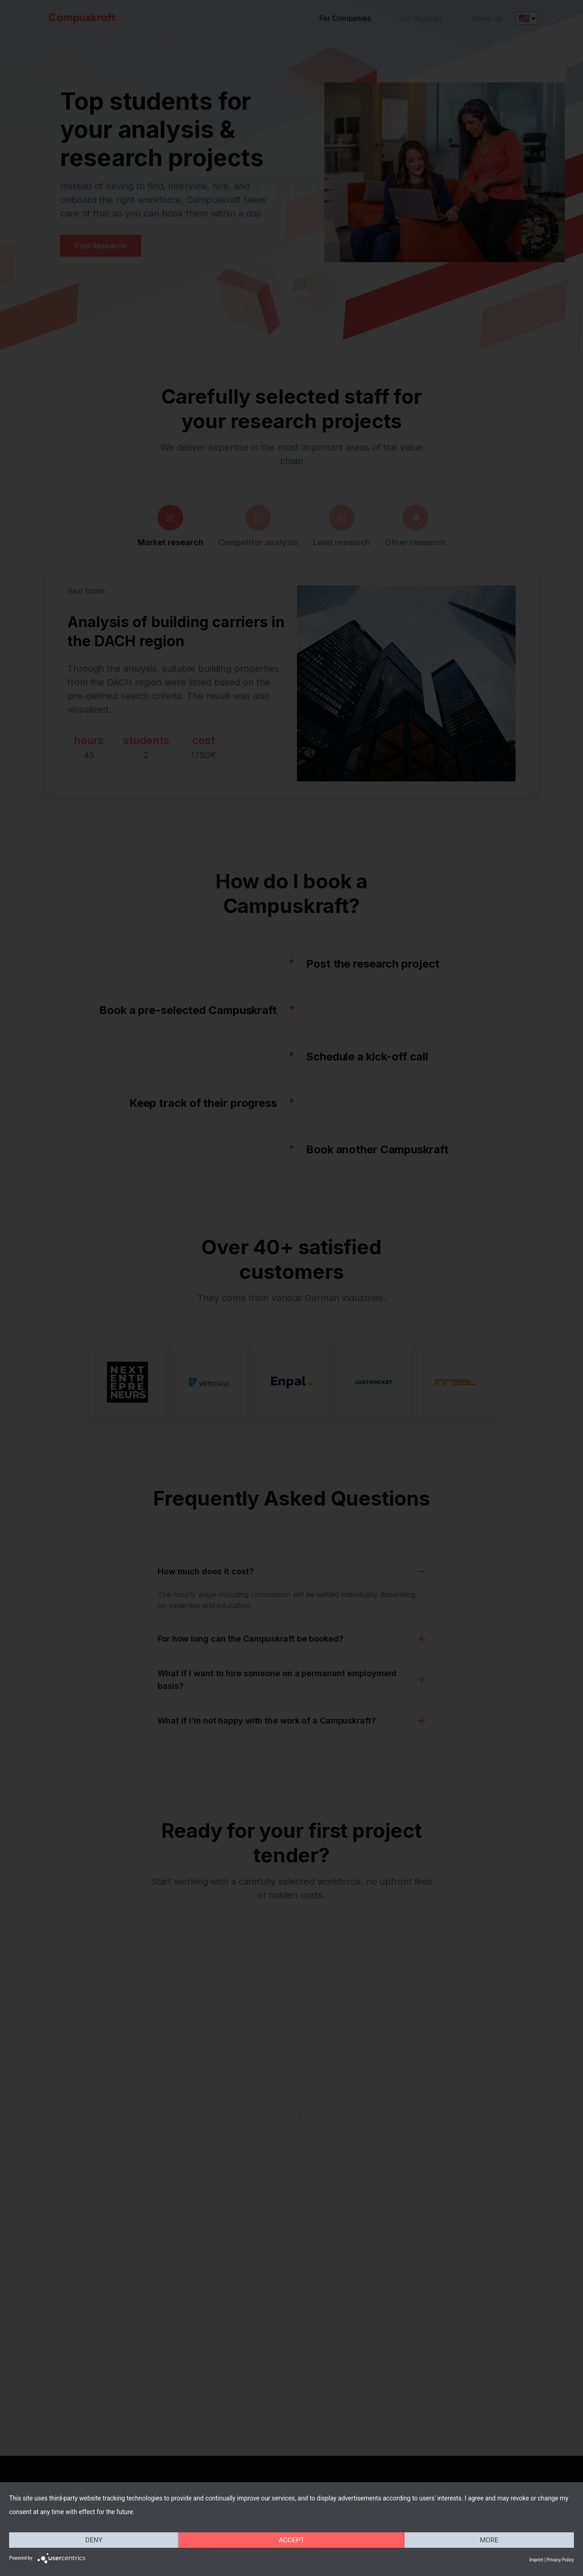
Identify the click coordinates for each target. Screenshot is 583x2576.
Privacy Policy (560, 2559)
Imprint (536, 2559)
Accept (291, 2540)
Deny (93, 2540)
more (489, 2540)
